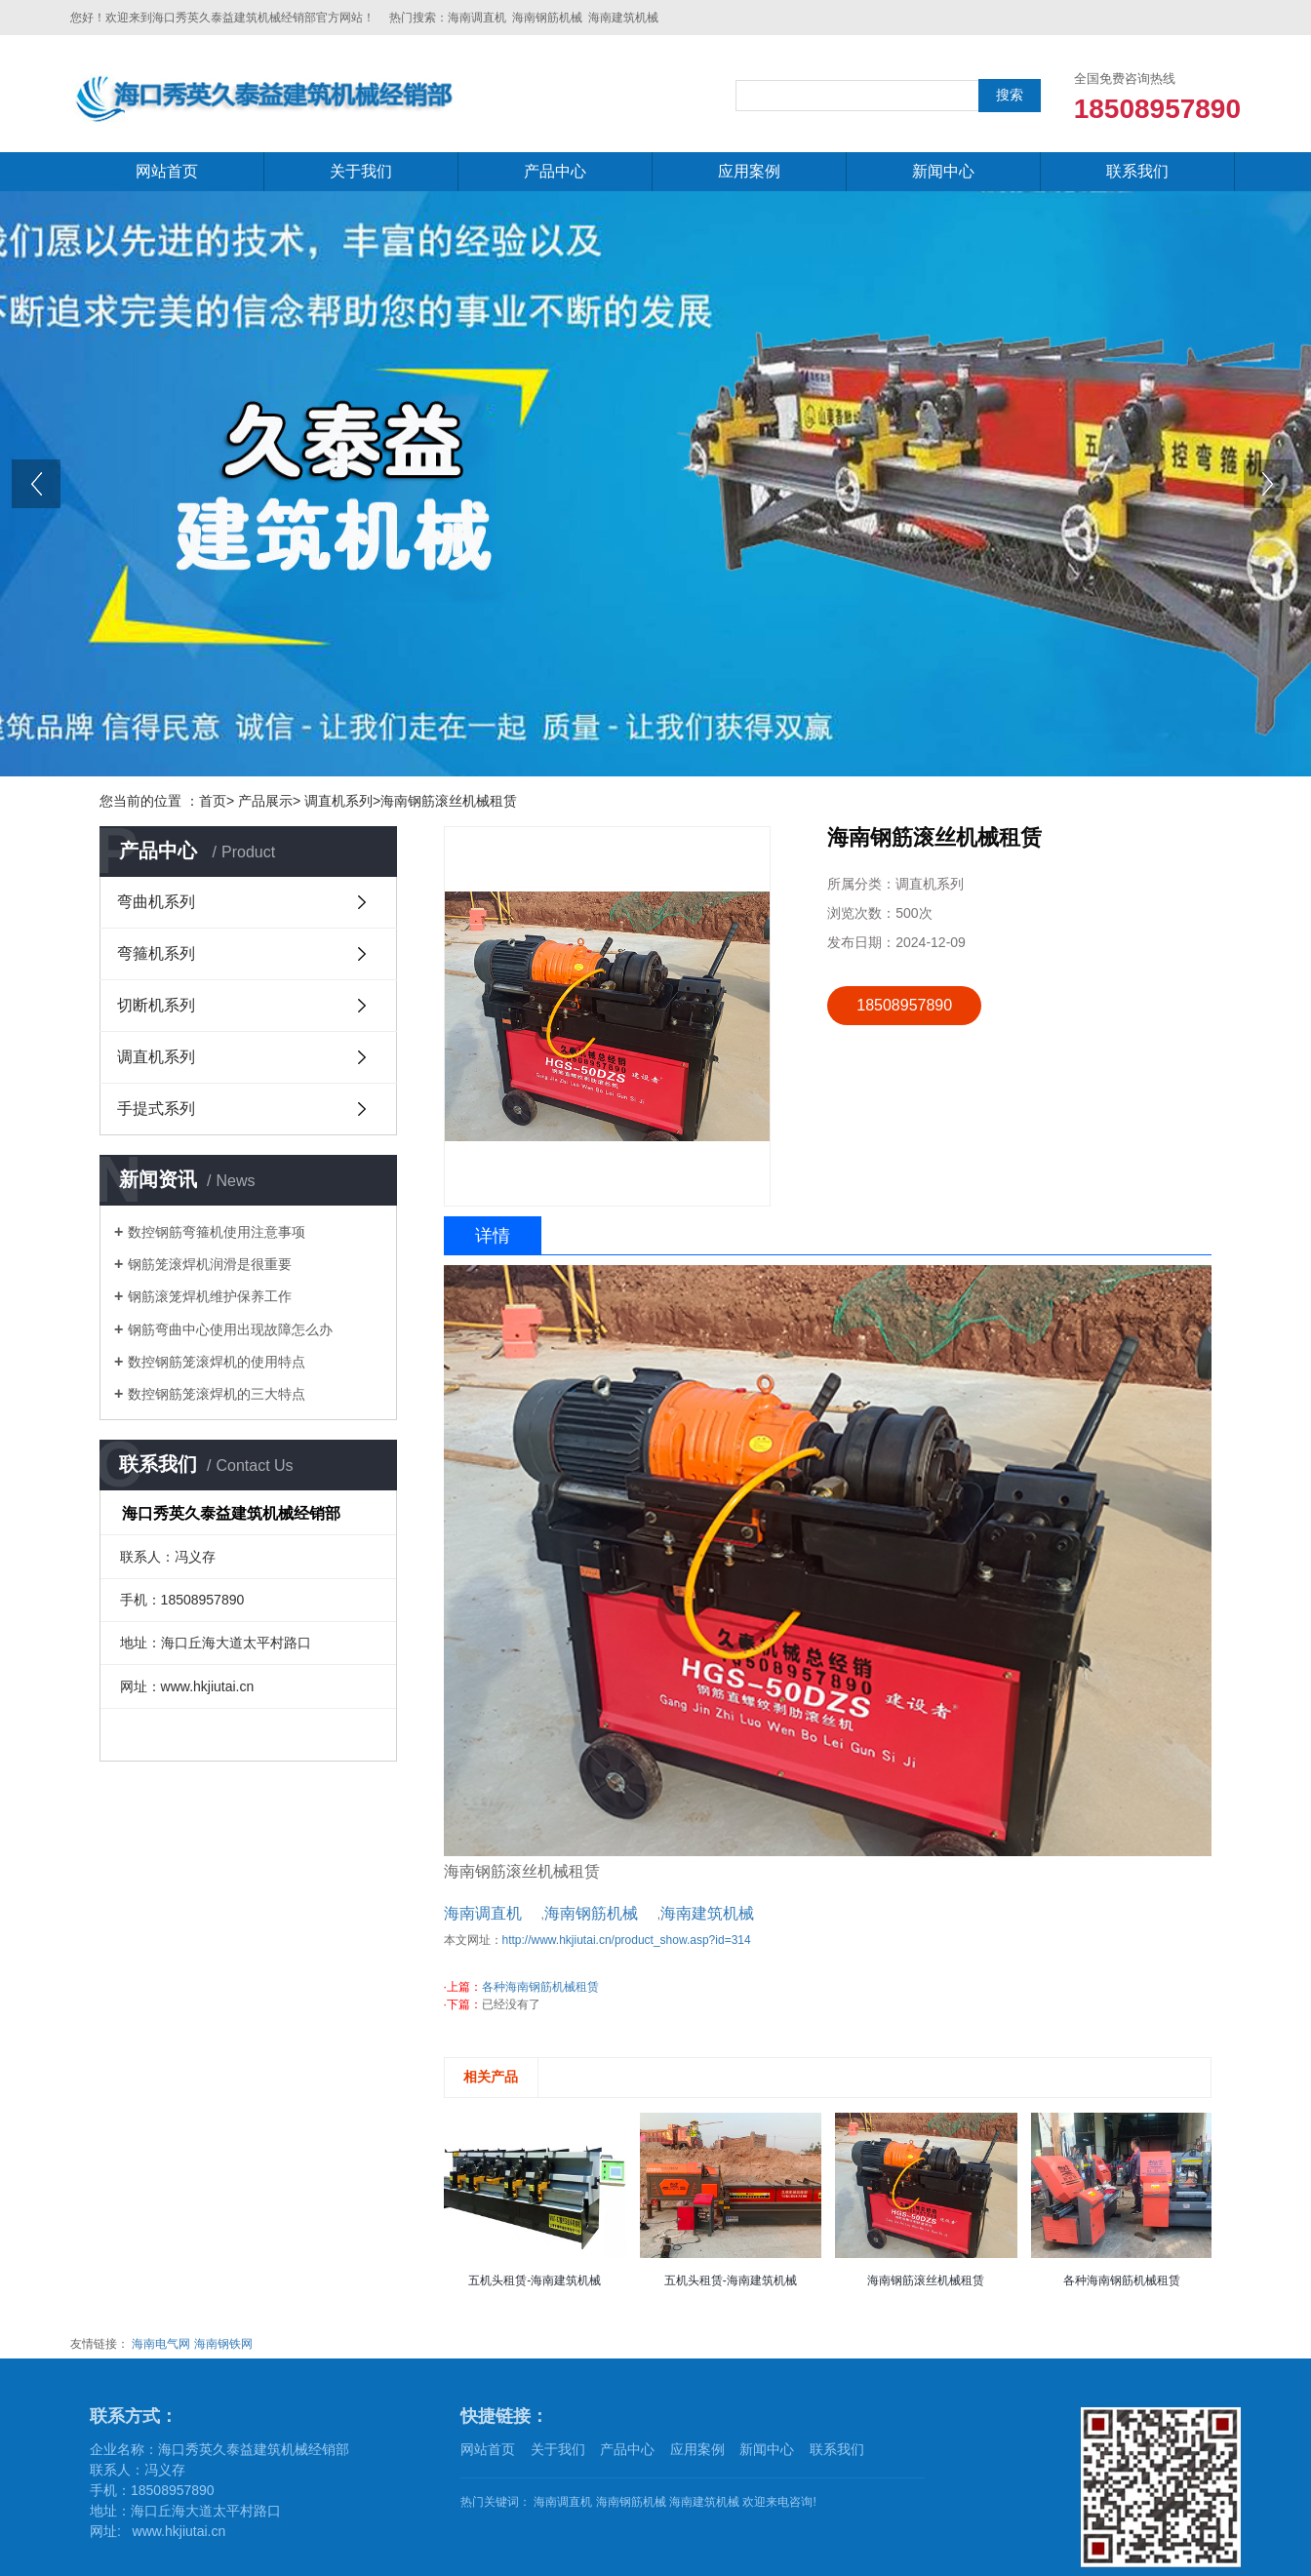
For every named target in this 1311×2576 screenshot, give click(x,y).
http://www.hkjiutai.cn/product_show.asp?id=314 (626, 1940)
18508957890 (904, 1005)
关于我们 (361, 171)
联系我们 (1137, 171)
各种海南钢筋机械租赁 (540, 1987)
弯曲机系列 (156, 901)
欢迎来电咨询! (778, 2502)
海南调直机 (477, 17)
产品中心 (555, 171)
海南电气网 (161, 2344)
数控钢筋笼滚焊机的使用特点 (216, 1361)
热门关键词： (495, 2502)
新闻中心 (943, 171)
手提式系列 (156, 1108)
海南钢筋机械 (547, 17)
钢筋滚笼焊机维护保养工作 (210, 1296)
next (1271, 489)
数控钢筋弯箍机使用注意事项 (216, 1232)
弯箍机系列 (156, 953)
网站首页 (167, 171)
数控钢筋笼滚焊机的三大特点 (216, 1394)
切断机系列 (156, 1005)
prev (39, 489)
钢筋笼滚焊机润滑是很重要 (210, 1264)
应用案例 (749, 171)
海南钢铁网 (223, 2344)
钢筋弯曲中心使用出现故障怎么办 (230, 1329)
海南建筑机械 (623, 17)
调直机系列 (156, 1057)
